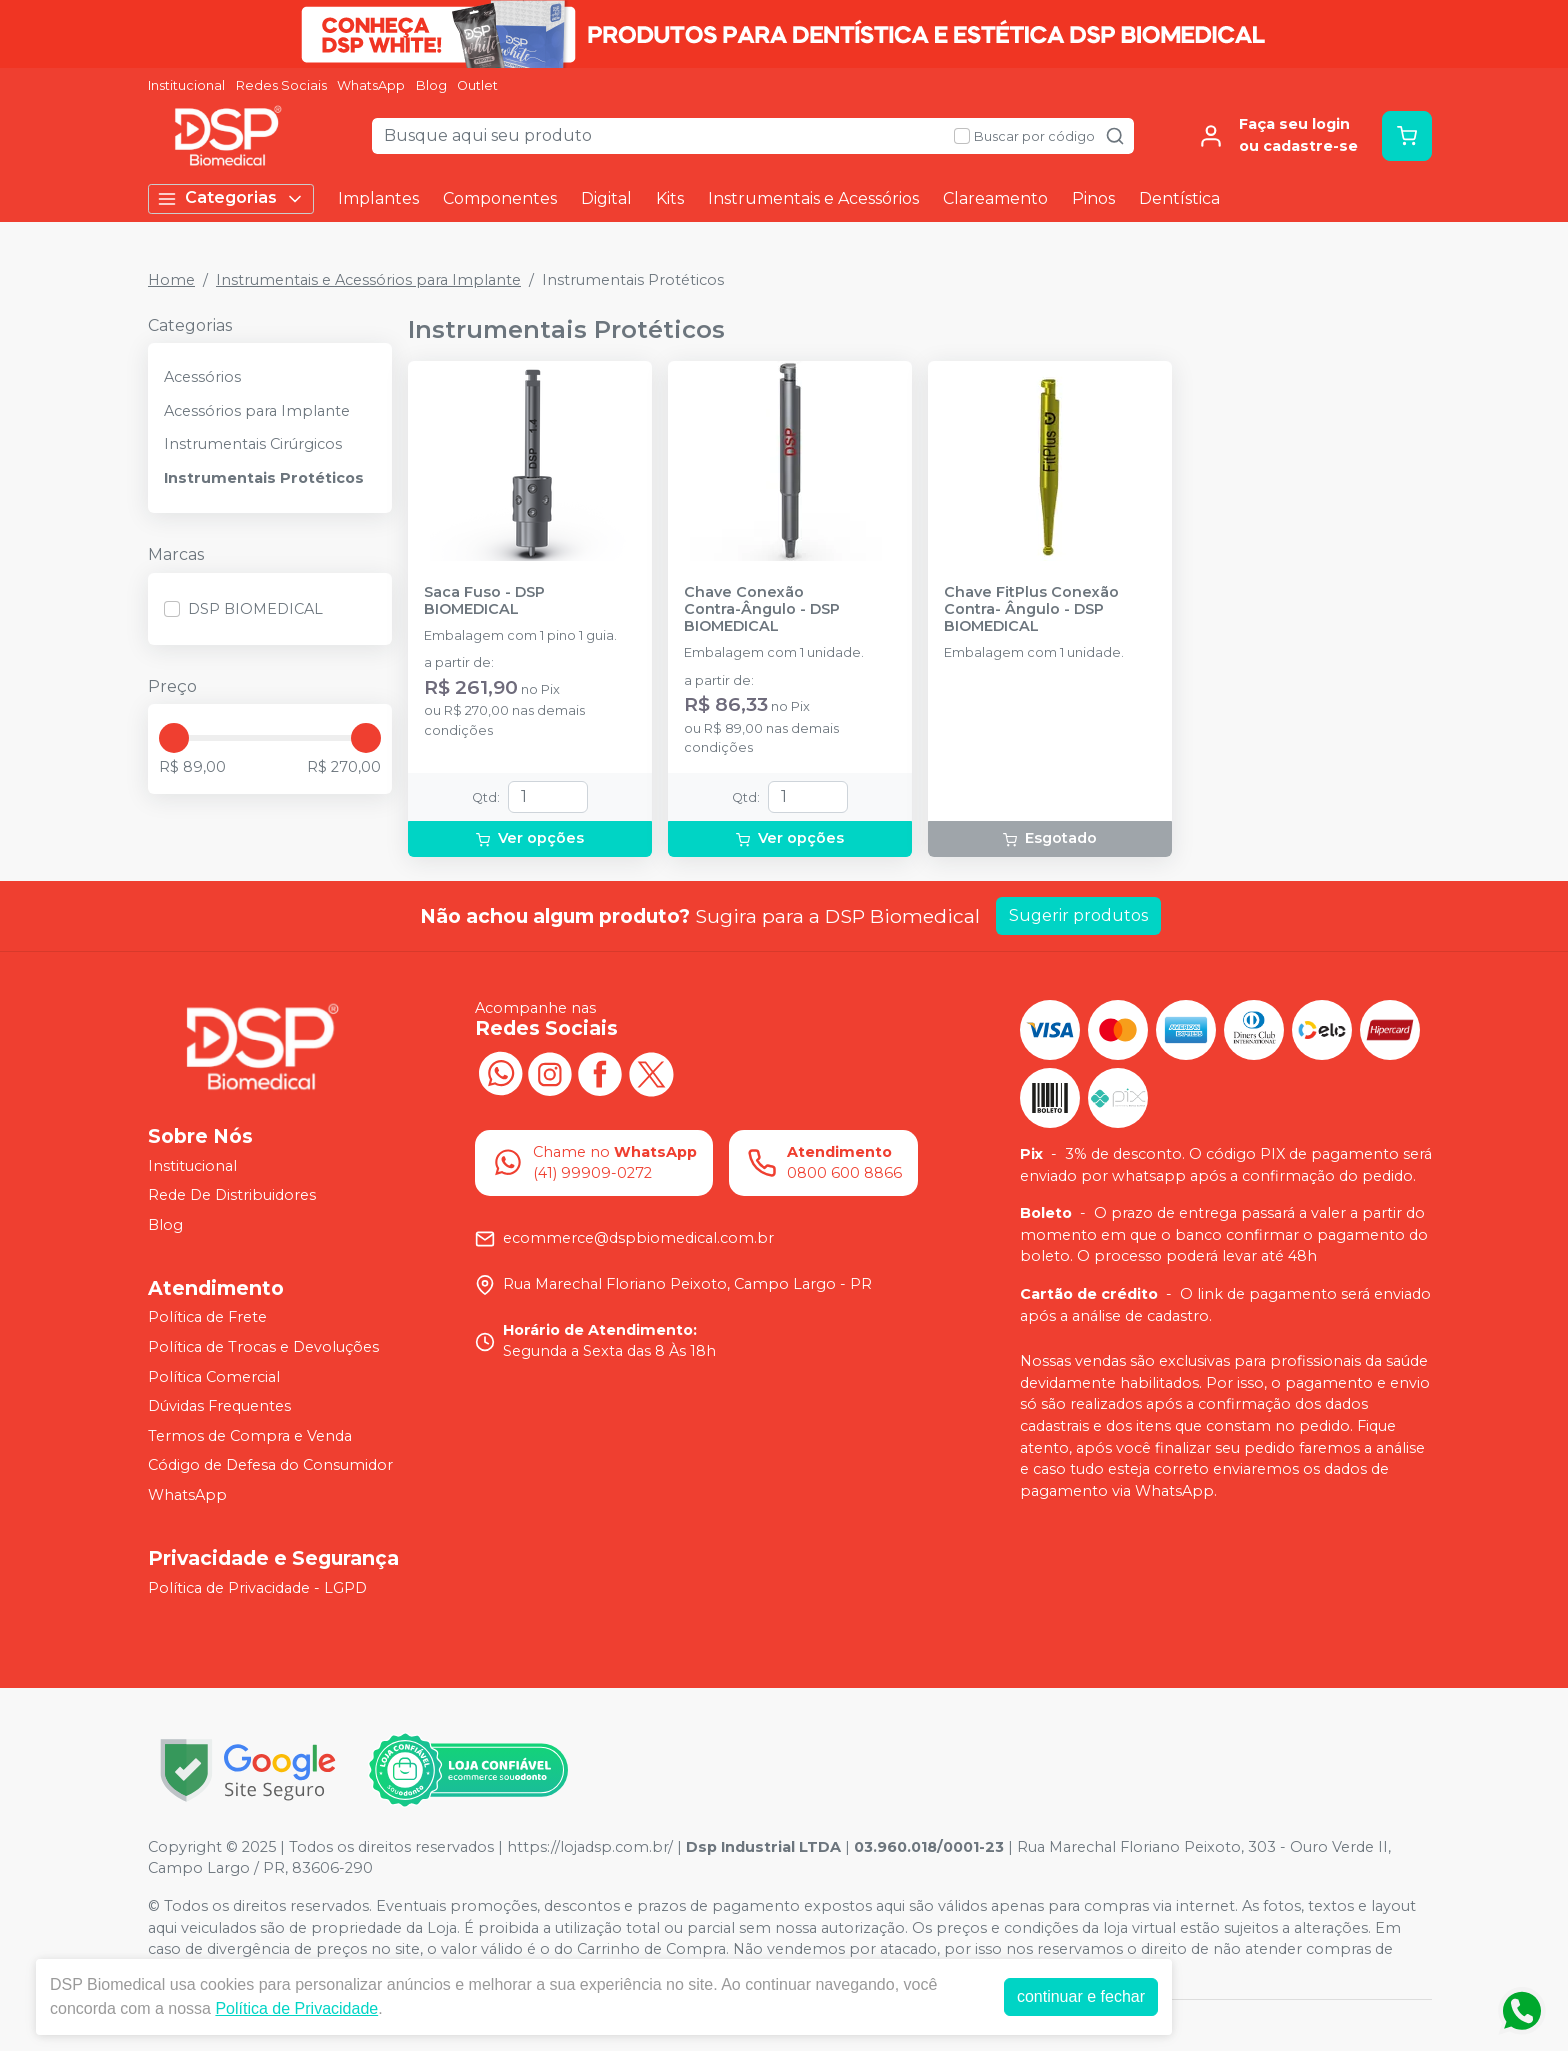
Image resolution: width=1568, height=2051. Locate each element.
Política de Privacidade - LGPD (257, 1588)
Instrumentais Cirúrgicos (253, 444)
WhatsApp (371, 85)
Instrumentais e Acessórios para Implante (368, 280)
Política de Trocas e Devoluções (263, 1347)
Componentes (500, 198)
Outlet (477, 85)
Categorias (231, 198)
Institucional (186, 85)
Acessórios (202, 377)
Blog (431, 85)
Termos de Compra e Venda (250, 1436)
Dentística (1179, 198)
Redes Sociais (281, 85)
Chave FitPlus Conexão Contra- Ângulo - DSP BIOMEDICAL (1031, 610)
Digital (606, 198)
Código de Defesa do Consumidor (270, 1466)
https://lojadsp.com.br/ (590, 1847)
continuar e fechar (1081, 1996)
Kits (670, 198)
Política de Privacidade (296, 2008)
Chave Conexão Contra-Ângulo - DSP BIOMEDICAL (762, 610)
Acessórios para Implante (257, 411)
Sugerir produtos (1078, 915)
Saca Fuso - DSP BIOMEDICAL (484, 601)
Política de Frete (207, 1318)
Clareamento (995, 198)
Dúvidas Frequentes (219, 1406)
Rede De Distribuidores (232, 1195)
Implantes (378, 198)
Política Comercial (214, 1377)
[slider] (174, 738)
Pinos (1093, 198)
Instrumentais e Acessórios (813, 198)
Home (171, 280)
